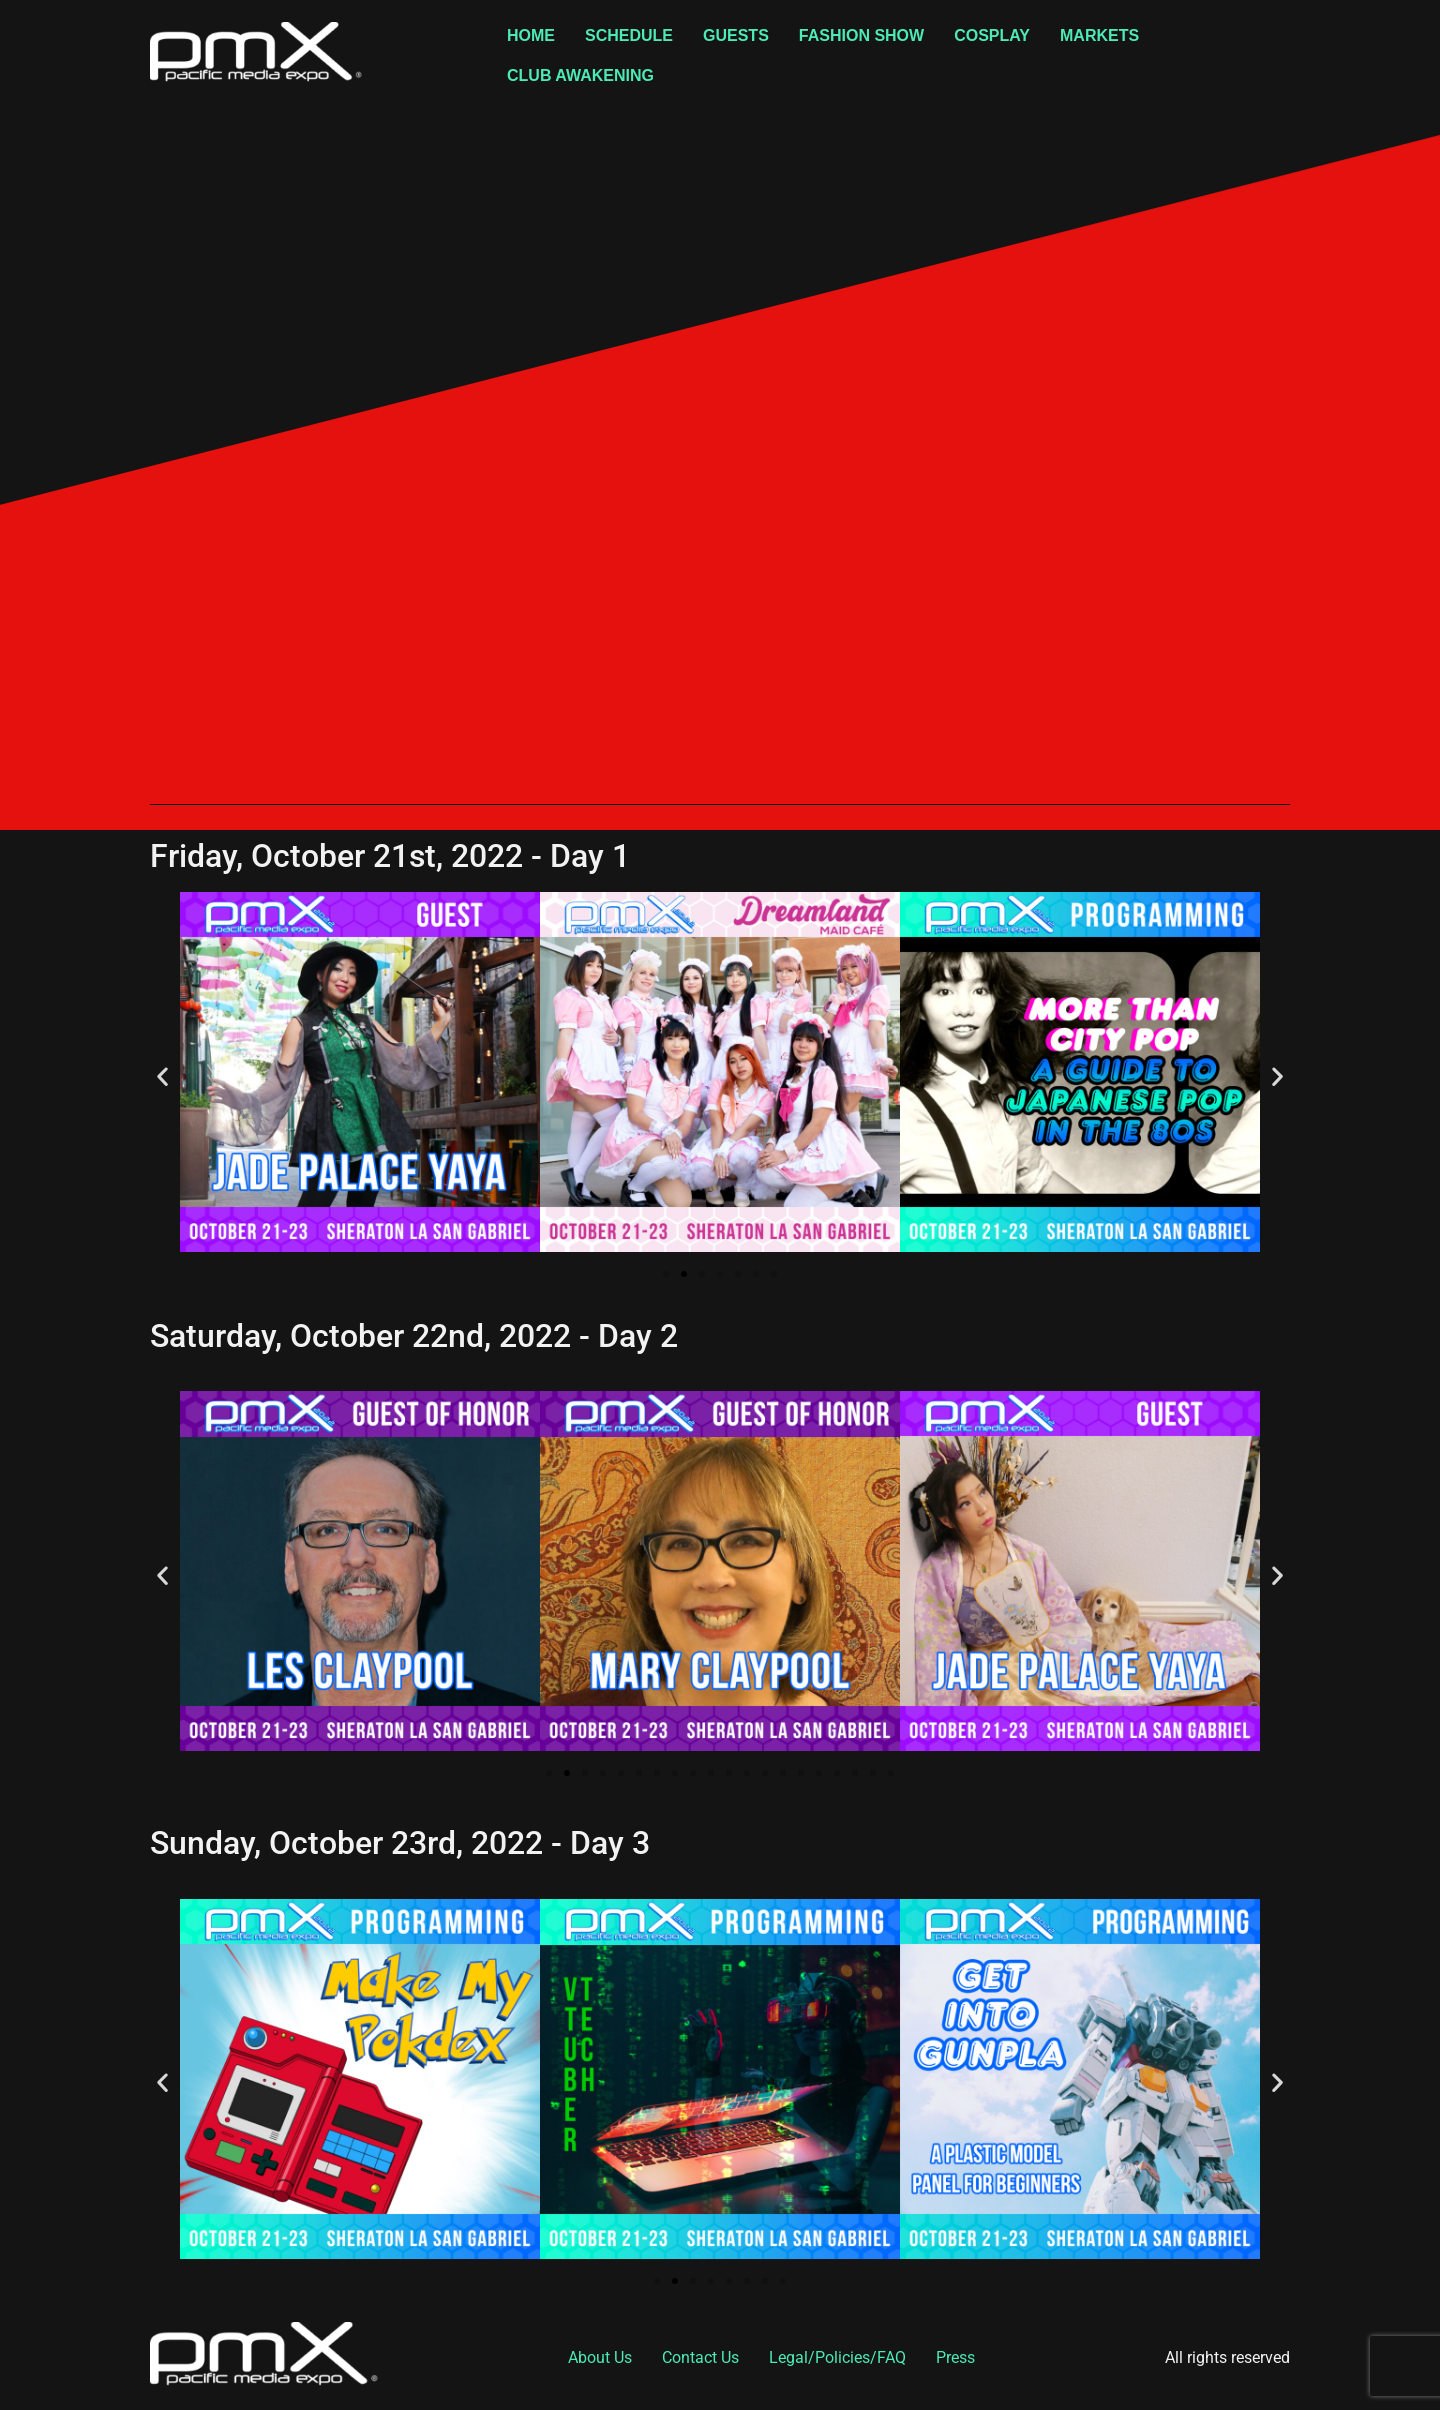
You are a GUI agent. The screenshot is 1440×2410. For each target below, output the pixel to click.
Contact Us (700, 2357)
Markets (1099, 35)
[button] (162, 1075)
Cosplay (992, 35)
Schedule (629, 35)
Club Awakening (580, 75)
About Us (600, 2357)
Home (531, 35)
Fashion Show (861, 35)
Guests (736, 35)
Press (955, 2357)
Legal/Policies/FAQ (837, 2357)
